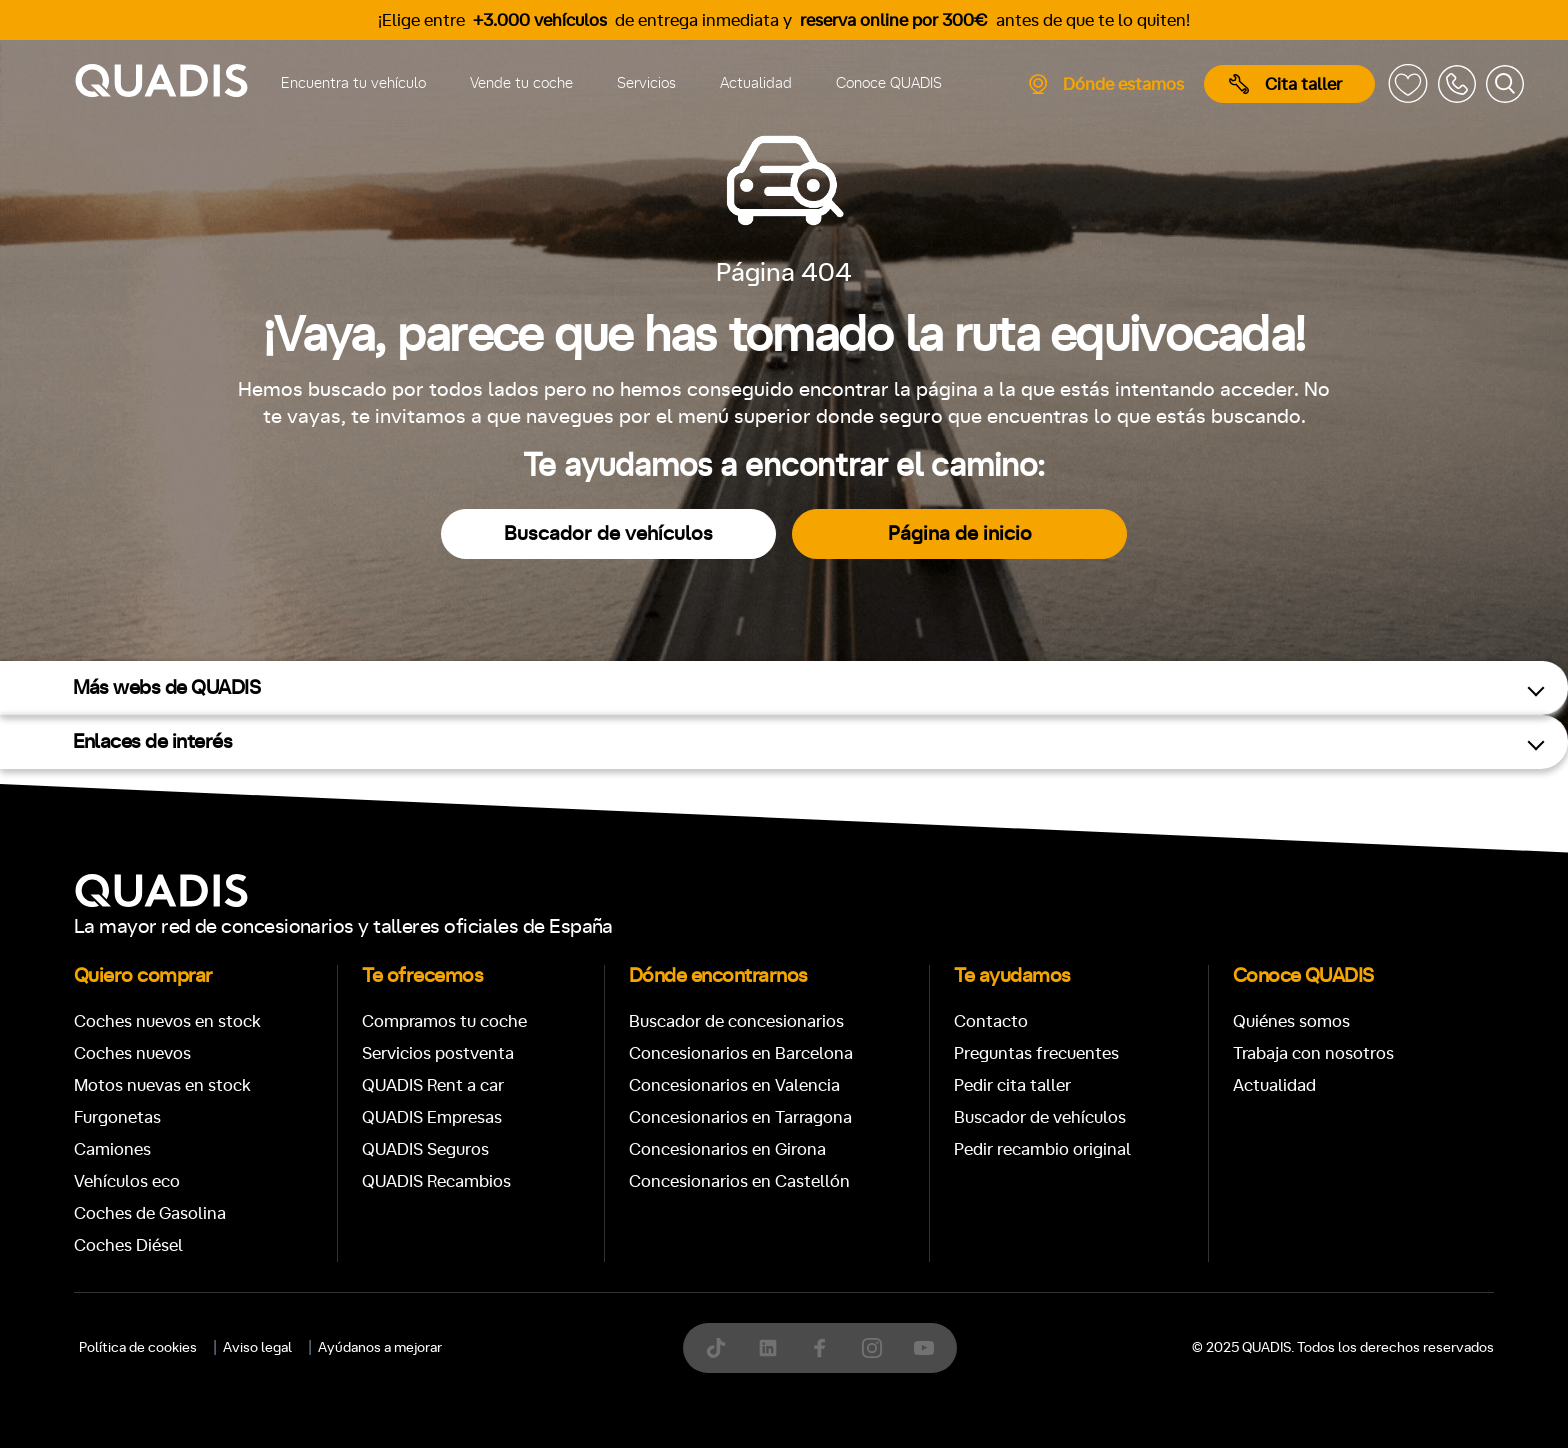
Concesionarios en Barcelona (741, 1053)
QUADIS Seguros (425, 1149)
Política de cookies (138, 1348)
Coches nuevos (132, 1053)
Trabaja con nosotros (1313, 1053)
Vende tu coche (521, 83)
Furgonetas (117, 1117)
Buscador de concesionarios (736, 1021)
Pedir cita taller (1012, 1085)
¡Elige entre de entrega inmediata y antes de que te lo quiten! (784, 20)
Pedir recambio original (1042, 1149)
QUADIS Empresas (432, 1117)
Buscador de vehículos (608, 534)
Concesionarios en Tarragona (740, 1117)
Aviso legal (257, 1348)
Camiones (112, 1149)
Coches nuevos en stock (167, 1021)
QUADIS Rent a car (433, 1085)
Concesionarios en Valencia (734, 1085)
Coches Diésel (128, 1245)
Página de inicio (960, 534)
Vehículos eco (127, 1181)
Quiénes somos (1291, 1021)
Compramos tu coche (444, 1021)
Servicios (646, 83)
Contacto (991, 1021)
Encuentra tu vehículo (353, 83)
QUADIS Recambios (436, 1181)
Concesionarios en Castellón (739, 1181)
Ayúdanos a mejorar (380, 1348)
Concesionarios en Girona (727, 1149)
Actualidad (756, 83)
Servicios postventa (438, 1053)
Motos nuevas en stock (162, 1085)
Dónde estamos (1105, 84)
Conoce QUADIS (889, 83)
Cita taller (1285, 84)
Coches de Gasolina (150, 1213)
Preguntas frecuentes (1036, 1053)
